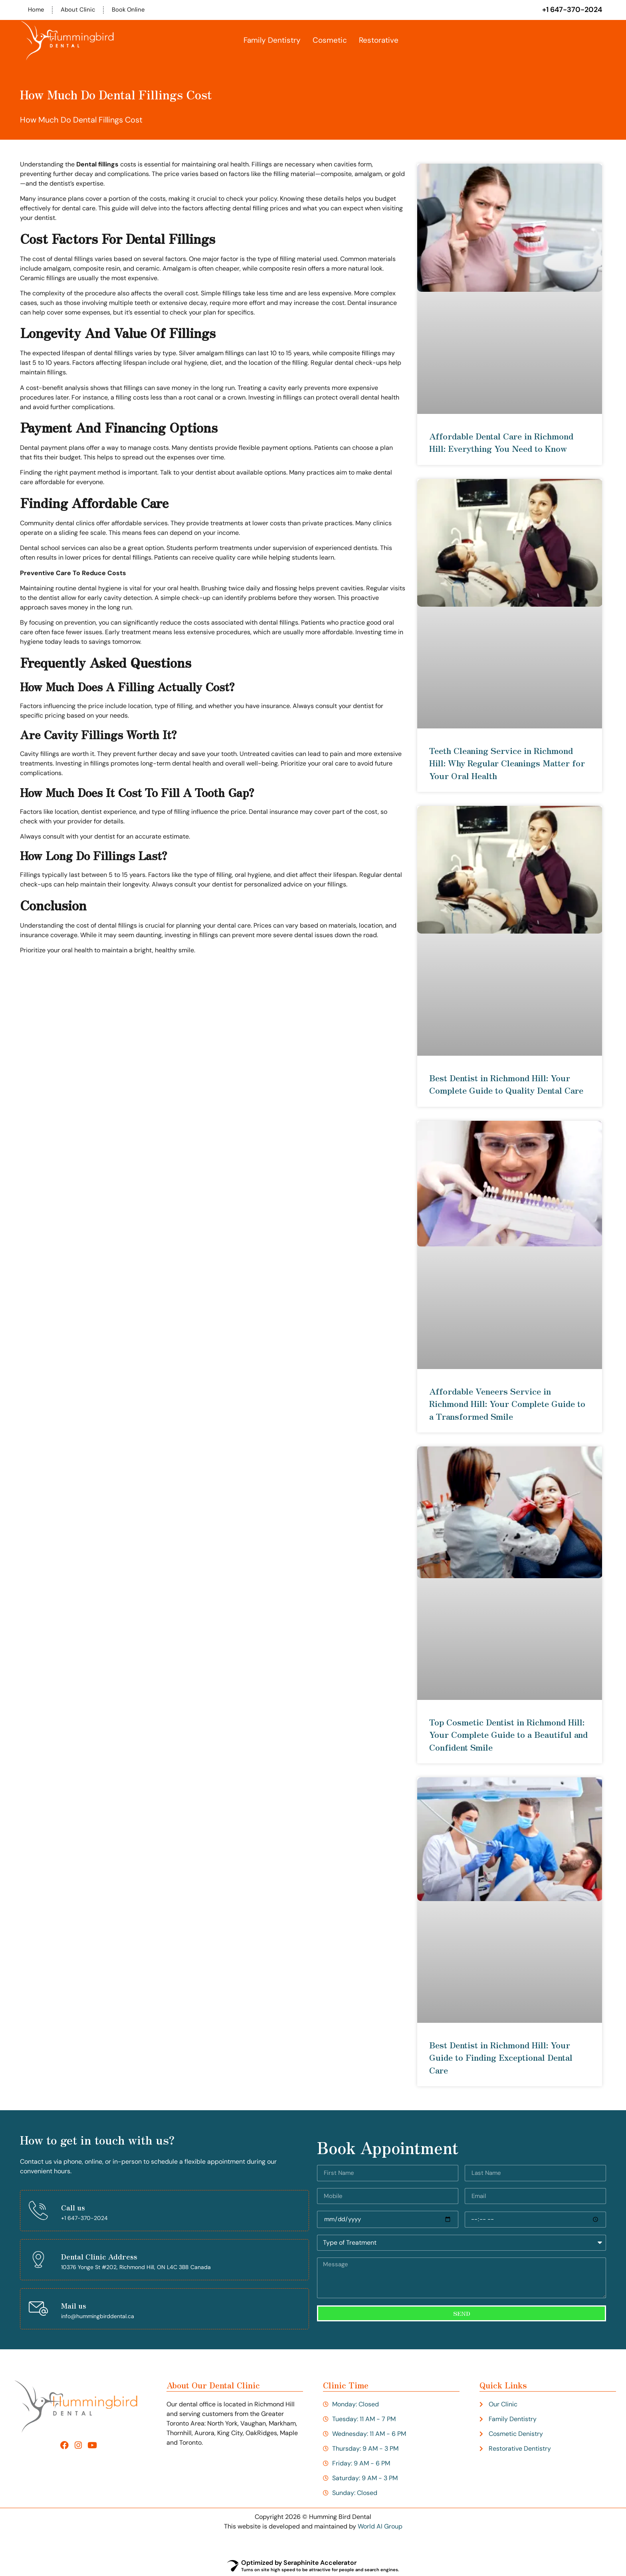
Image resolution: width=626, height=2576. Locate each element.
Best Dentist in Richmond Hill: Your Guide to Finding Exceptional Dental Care (501, 2058)
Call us (73, 2208)
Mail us (73, 2306)
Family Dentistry (272, 41)
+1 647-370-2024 (572, 10)
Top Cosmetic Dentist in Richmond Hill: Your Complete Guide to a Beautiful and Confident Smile (508, 1735)
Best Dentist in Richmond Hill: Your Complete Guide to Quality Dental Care (506, 1084)
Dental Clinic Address (99, 2257)
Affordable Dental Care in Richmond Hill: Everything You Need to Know (501, 442)
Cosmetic (330, 41)
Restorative (378, 41)
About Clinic (80, 10)
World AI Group (380, 2527)
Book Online (132, 10)
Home (36, 10)
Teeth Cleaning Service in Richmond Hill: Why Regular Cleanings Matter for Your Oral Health (507, 763)
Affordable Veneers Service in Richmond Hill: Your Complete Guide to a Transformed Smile (507, 1404)
